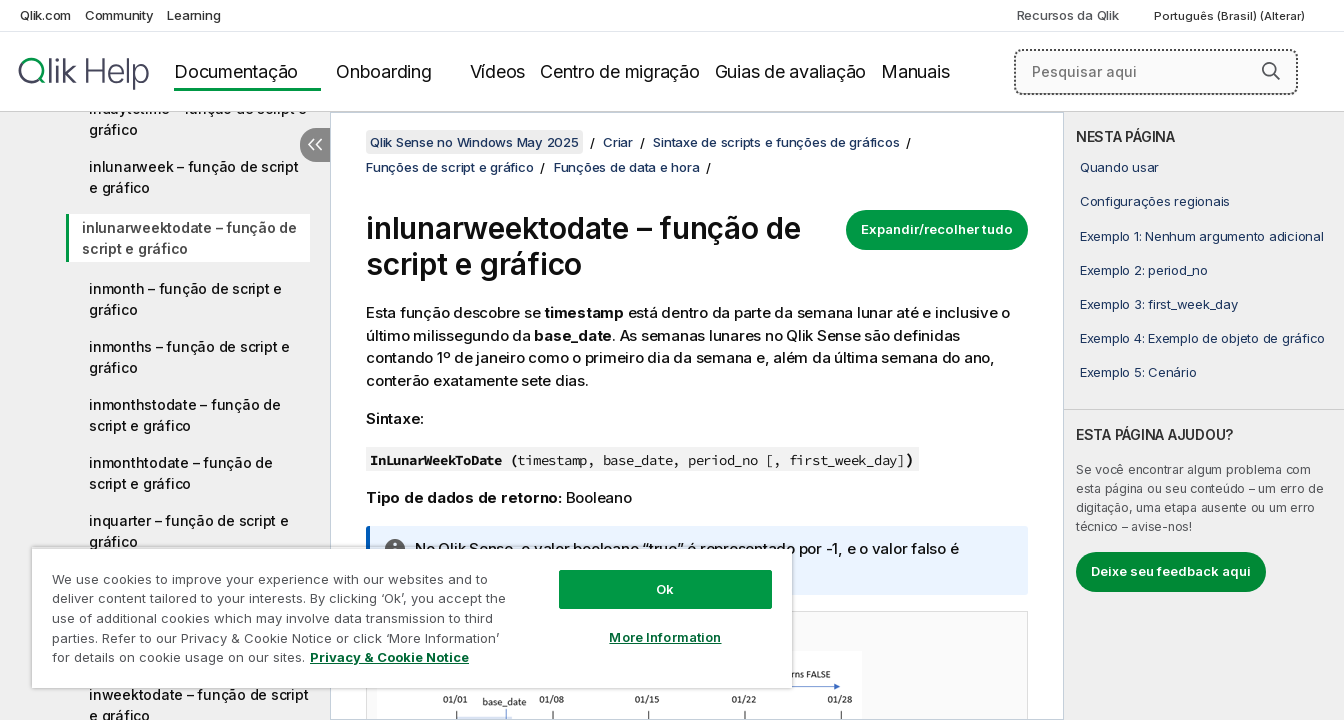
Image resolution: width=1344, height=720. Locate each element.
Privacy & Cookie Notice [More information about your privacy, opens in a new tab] (389, 657)
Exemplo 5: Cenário (1138, 372)
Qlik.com (45, 15)
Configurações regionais (1155, 201)
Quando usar (1119, 167)
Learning (193, 15)
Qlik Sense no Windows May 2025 (474, 142)
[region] (412, 617)
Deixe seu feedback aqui (1171, 571)
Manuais (915, 71)
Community (119, 15)
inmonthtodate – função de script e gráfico (181, 473)
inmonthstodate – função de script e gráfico (185, 415)
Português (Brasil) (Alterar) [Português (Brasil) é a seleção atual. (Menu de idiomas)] (1231, 16)
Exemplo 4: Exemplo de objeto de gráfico (1202, 338)
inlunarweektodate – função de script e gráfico (189, 238)
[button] (1271, 71)
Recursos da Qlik (1068, 15)
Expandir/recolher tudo (937, 229)
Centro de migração (620, 71)
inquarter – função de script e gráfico (189, 531)
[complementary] (1204, 416)
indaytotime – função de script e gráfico (198, 119)
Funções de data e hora (627, 167)
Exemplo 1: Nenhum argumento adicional (1202, 236)
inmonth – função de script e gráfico (185, 299)
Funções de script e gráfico (449, 167)
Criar (618, 142)
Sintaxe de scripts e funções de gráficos (776, 142)
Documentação (236, 71)
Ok (665, 589)
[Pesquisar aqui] (1156, 72)
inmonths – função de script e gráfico (189, 357)
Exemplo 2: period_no (1144, 270)
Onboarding (384, 71)
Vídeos (498, 71)
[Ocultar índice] (315, 145)
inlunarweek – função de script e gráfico (194, 177)
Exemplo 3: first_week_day (1159, 304)
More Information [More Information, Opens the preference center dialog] (665, 637)
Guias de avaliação (791, 71)
